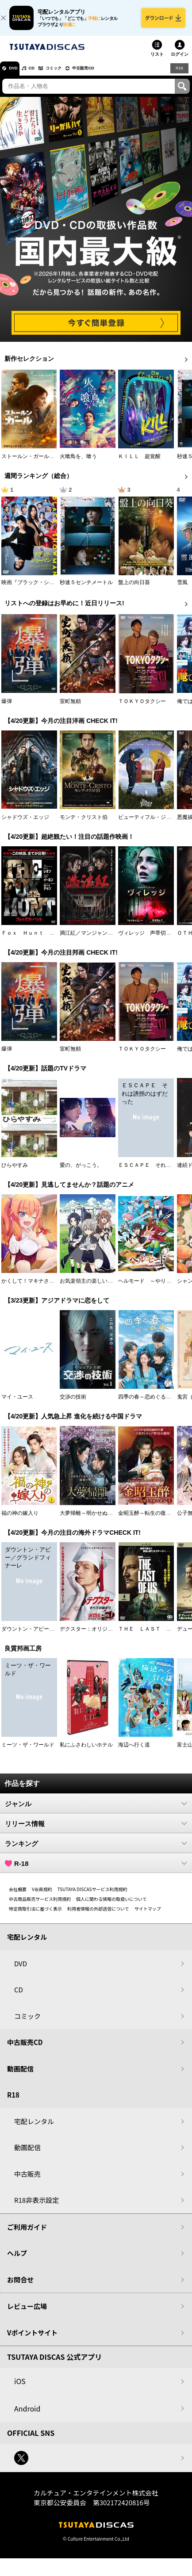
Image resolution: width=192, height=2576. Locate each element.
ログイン (179, 60)
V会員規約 (42, 1895)
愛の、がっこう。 (81, 1172)
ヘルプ (17, 2259)
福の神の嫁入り (19, 1519)
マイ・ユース (17, 1403)
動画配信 (20, 2075)
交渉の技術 (73, 1403)
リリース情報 (96, 1830)
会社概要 (18, 1895)
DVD (17, 74)
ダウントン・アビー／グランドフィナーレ (51, 1635)
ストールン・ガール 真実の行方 (41, 463)
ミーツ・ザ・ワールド (27, 1751)
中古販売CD (108, 74)
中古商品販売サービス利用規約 (40, 1905)
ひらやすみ (14, 1172)
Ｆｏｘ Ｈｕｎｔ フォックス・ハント (49, 939)
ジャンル (96, 1810)
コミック (70, 74)
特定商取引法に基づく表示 (35, 1915)
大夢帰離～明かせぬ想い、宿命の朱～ (105, 1519)
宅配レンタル (34, 2128)
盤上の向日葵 (134, 589)
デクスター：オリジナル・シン (97, 1635)
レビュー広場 (27, 2312)
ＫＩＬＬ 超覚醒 (139, 463)
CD (41, 74)
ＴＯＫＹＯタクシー (142, 707)
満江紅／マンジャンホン (89, 939)
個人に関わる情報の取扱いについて (111, 1905)
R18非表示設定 (36, 2206)
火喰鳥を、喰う (78, 463)
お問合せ (20, 2286)
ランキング (96, 1850)
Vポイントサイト (32, 2339)
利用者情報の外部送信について (98, 1915)
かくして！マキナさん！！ (33, 1287)
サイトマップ (147, 1915)
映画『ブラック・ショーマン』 (38, 589)
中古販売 (27, 2180)
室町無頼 (70, 707)
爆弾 (6, 707)
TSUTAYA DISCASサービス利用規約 (92, 1895)
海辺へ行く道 (134, 1751)
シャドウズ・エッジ (25, 824)
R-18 (96, 1870)
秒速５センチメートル (86, 589)
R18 (178, 74)
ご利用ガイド (27, 2233)
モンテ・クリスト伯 (84, 824)
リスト (157, 60)
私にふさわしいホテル (86, 1751)
